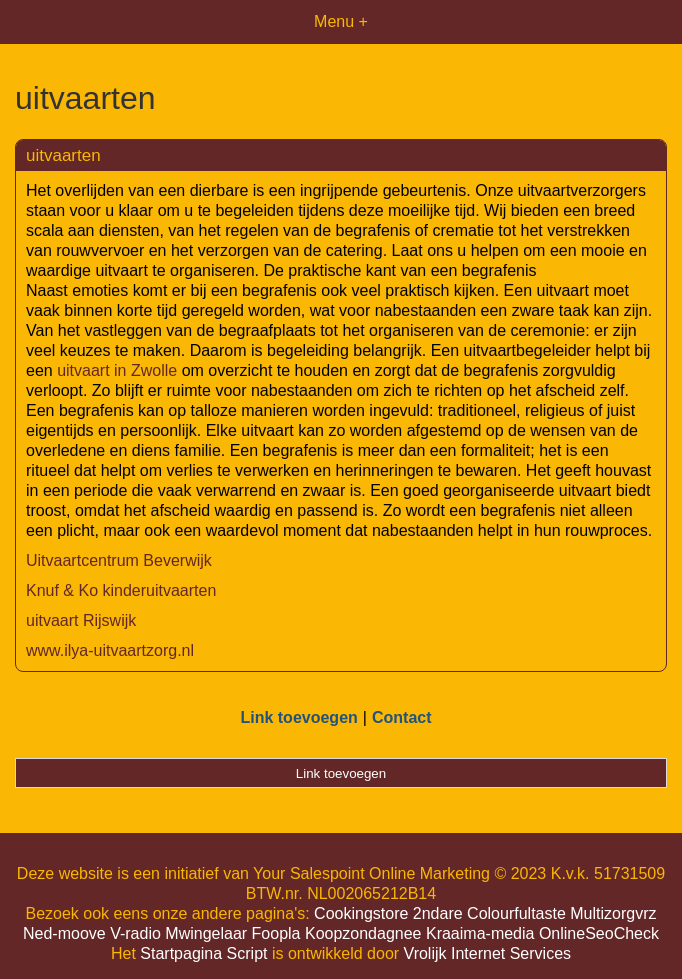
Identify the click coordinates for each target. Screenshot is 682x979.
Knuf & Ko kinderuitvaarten (121, 590)
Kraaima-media (480, 933)
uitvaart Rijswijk (81, 620)
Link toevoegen (298, 717)
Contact (402, 717)
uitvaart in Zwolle (117, 370)
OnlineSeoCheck (599, 933)
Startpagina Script (203, 953)
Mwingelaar (206, 933)
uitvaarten (63, 155)
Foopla (276, 933)
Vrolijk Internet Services (487, 953)
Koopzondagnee (363, 933)
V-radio (135, 933)
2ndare (438, 913)
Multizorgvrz (613, 913)
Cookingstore (361, 913)
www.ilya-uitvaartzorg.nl (110, 650)
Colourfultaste (516, 913)
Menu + (341, 21)
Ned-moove (64, 933)
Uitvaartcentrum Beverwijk (119, 560)
